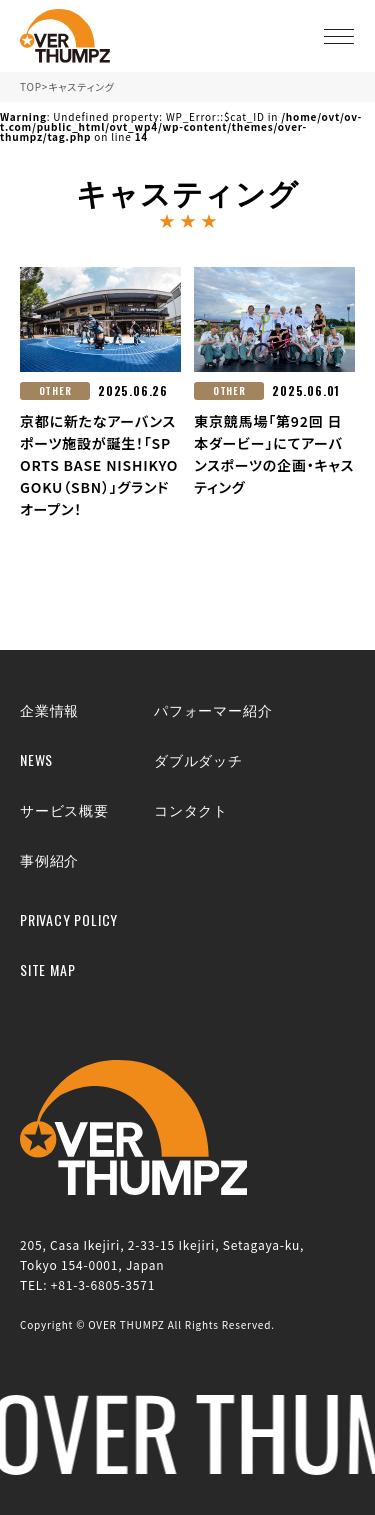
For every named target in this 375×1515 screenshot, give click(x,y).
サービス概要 (64, 809)
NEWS (36, 759)
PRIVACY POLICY (69, 919)
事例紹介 (49, 859)
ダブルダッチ (198, 759)
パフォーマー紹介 (213, 709)
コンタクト (191, 809)
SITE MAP (47, 969)
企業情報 (49, 709)
